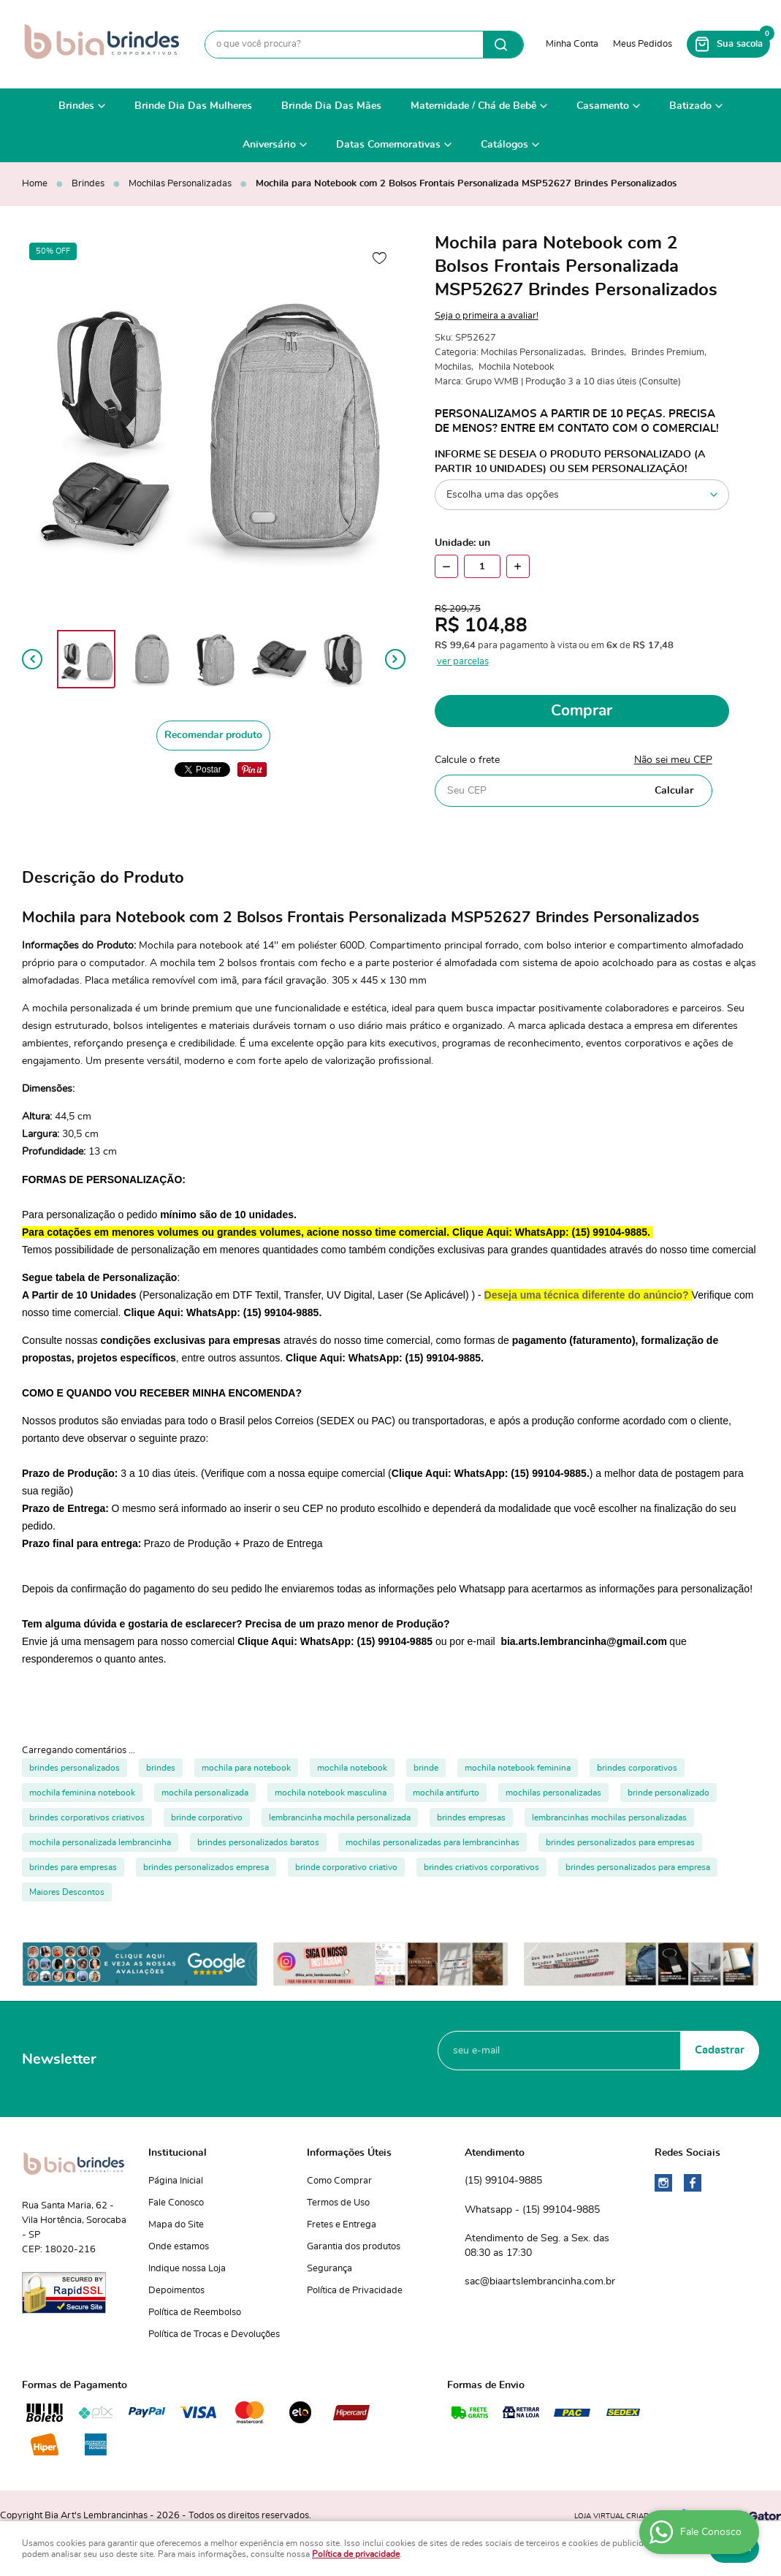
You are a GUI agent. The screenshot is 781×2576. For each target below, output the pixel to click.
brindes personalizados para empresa (637, 1867)
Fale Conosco (176, 2203)
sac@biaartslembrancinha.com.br (540, 2281)
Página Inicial (175, 2181)
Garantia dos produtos (353, 2247)
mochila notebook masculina (330, 1792)
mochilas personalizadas (553, 1792)
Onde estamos (178, 2247)
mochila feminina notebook (82, 1792)
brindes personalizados (74, 1767)
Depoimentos (176, 2290)
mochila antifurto (446, 1792)
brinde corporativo (207, 1817)
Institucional (177, 2153)
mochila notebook (352, 1767)
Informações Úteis (349, 2153)
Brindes (76, 106)
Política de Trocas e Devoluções (214, 2334)
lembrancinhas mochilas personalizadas (609, 1817)
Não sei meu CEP (673, 760)
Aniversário (269, 145)
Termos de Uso (338, 2203)
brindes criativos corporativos (481, 1867)
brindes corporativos (637, 1767)
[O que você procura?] (503, 44)
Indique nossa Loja (187, 2268)
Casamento (602, 106)
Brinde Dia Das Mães (331, 106)
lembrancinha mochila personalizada (340, 1817)
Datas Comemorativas (388, 145)
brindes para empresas (73, 1867)
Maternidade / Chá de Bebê (473, 106)
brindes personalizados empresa (206, 1867)
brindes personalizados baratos (258, 1842)
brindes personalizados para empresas (620, 1842)
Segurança (329, 2268)
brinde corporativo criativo (346, 1867)
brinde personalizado (668, 1792)
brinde (426, 1767)
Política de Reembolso (194, 2312)
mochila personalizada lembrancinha (100, 1842)
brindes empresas (471, 1817)
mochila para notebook (246, 1767)
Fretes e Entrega (341, 2225)
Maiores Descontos (66, 1892)
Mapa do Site (176, 2225)
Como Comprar (339, 2181)
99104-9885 (503, 2181)
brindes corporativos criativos (87, 1817)
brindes (160, 1767)
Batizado (690, 106)
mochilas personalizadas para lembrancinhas (432, 1842)
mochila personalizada (204, 1792)
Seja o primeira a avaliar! (486, 316)
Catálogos (504, 145)
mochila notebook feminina (518, 1767)
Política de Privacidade (355, 2290)
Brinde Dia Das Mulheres (193, 106)
